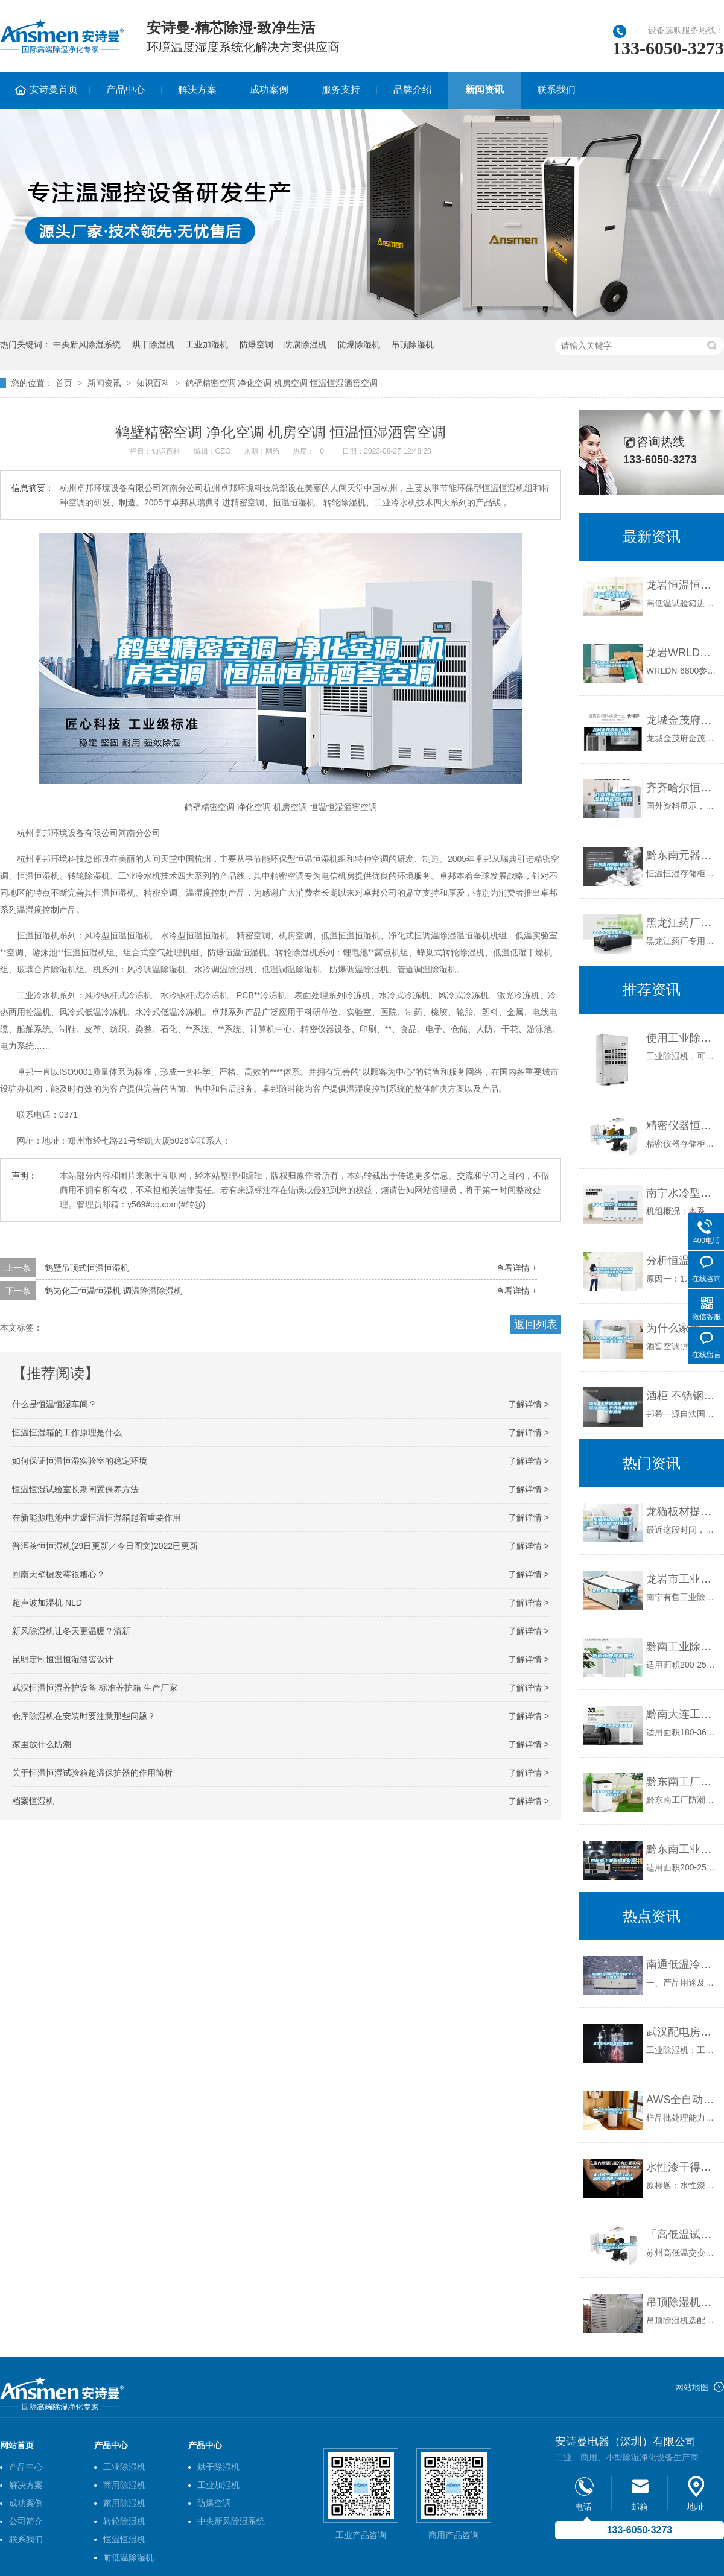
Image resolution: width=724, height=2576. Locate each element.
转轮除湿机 (124, 2521)
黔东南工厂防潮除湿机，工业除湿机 (682, 1782)
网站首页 (17, 2445)
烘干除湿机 (153, 344)
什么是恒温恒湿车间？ (54, 1404)
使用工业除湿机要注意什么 (682, 1038)
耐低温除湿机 (128, 2557)
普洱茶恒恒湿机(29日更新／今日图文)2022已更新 (105, 1546)
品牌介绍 (412, 89)
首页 (64, 383)
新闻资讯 (484, 89)
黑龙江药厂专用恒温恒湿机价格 (682, 923)
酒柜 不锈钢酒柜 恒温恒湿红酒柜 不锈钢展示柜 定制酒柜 (682, 1396)
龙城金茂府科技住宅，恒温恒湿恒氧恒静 (682, 720)
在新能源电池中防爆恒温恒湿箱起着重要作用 (96, 1517)
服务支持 (341, 89)
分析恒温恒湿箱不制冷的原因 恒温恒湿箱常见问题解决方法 (682, 1261)
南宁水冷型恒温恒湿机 (682, 1193)
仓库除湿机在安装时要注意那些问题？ (84, 1716)
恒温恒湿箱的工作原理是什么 (67, 1432)
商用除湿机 (124, 2485)
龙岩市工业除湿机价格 (682, 1579)
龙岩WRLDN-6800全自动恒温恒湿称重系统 (682, 653)
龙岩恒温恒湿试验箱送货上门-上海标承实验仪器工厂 (682, 585)
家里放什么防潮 (41, 1744)
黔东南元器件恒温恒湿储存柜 (682, 855)
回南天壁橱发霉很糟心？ (58, 1574)
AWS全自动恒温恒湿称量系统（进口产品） (682, 2099)
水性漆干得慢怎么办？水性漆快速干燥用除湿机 (682, 2167)
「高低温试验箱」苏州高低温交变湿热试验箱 (682, 2235)
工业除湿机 (124, 2467)
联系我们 (556, 89)
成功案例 (269, 89)
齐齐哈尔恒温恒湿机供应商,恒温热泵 (682, 788)
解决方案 (197, 89)
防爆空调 (256, 344)
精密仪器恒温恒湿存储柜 (682, 1125)
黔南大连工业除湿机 (682, 1714)
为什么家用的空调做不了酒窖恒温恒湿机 (682, 1328)
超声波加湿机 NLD (47, 1602)
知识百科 (153, 383)
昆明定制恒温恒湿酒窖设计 (62, 1659)
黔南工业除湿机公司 (682, 1647)
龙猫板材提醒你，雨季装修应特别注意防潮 (682, 1511)
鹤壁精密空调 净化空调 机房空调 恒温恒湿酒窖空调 (281, 383)
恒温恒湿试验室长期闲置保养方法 (75, 1489)
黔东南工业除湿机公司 (682, 1849)
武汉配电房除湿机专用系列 (682, 2032)
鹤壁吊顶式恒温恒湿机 (87, 1268)
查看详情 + (516, 1268)
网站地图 (692, 2387)
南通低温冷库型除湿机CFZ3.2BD (682, 1964)
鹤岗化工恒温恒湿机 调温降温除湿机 (113, 1291)
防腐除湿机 (305, 344)
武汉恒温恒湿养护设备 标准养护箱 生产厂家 (94, 1687)
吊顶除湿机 (413, 344)
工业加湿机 (207, 344)
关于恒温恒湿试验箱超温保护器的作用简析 (92, 1772)
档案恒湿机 (33, 1801)
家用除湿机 (124, 2503)
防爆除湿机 (359, 344)
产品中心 (125, 89)
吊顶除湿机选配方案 (682, 2302)
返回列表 (535, 1324)
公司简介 (26, 2521)
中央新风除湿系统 (87, 344)
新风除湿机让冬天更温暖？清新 (71, 1631)
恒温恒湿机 (124, 2539)
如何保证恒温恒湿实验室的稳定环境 (79, 1461)
